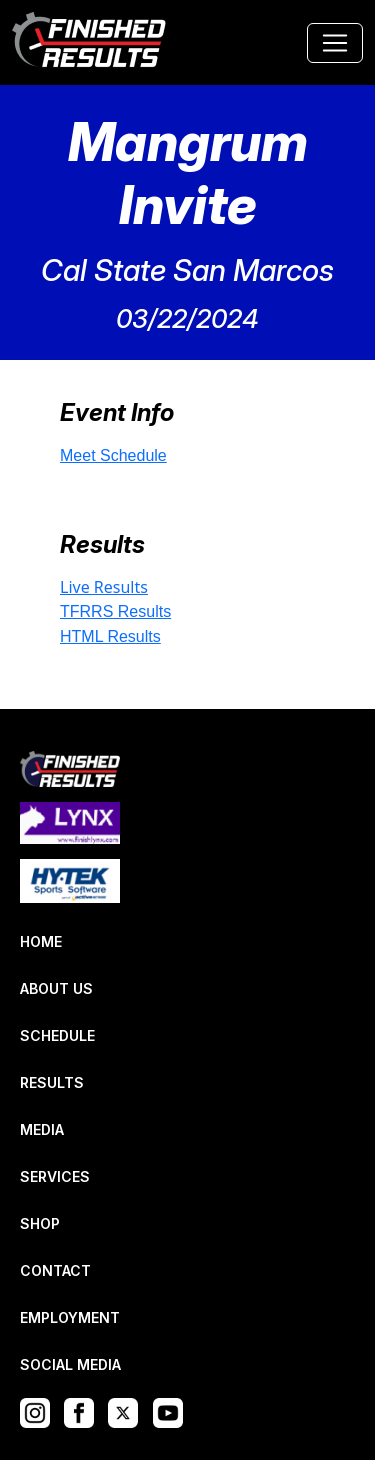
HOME (41, 941)
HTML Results (110, 636)
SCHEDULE (57, 1035)
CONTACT (55, 1270)
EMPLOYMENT (70, 1317)
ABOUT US (56, 988)
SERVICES (55, 1176)
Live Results (104, 587)
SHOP (40, 1223)
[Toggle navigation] (335, 43)
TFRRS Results (115, 611)
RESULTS (52, 1082)
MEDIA (42, 1129)
